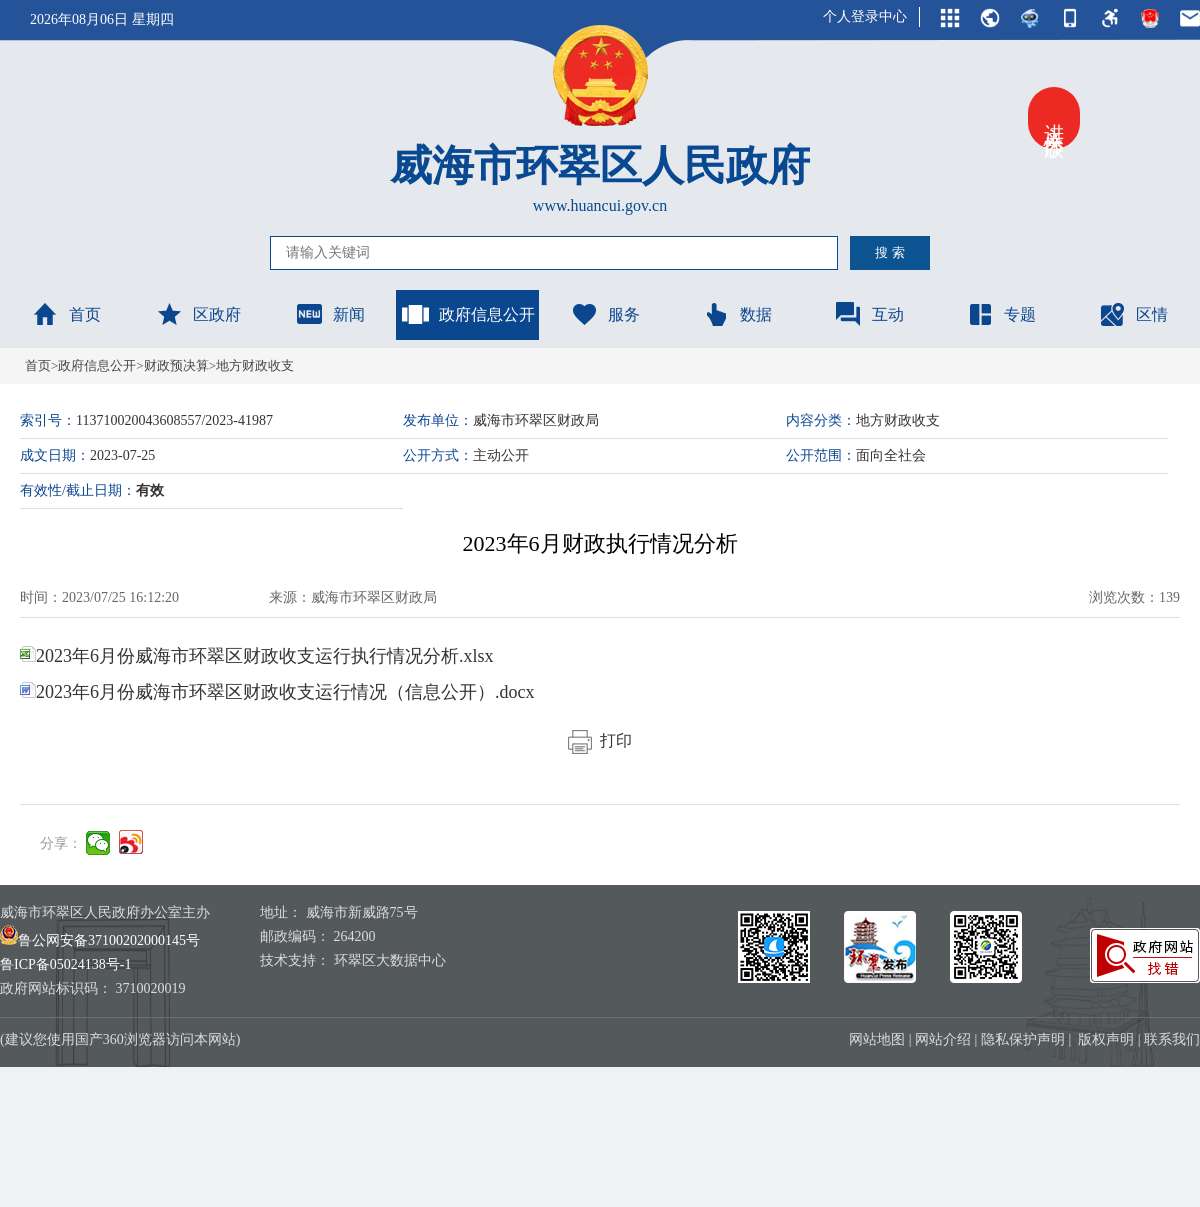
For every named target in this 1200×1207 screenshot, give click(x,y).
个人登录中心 (865, 16)
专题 (1001, 314)
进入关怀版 (1054, 118)
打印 (600, 740)
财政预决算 (176, 365)
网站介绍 (943, 1039)
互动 (869, 314)
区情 (1133, 314)
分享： (61, 843)
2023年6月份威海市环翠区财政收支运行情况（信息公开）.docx (277, 692)
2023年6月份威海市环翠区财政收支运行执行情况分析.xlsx (257, 656)
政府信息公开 (468, 314)
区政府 (198, 314)
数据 (737, 314)
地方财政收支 (255, 365)
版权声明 (1106, 1039)
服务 (605, 314)
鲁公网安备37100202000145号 (100, 940)
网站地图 (877, 1039)
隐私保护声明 (1023, 1039)
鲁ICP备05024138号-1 (65, 964)
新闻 (330, 314)
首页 (66, 314)
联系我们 (1172, 1039)
